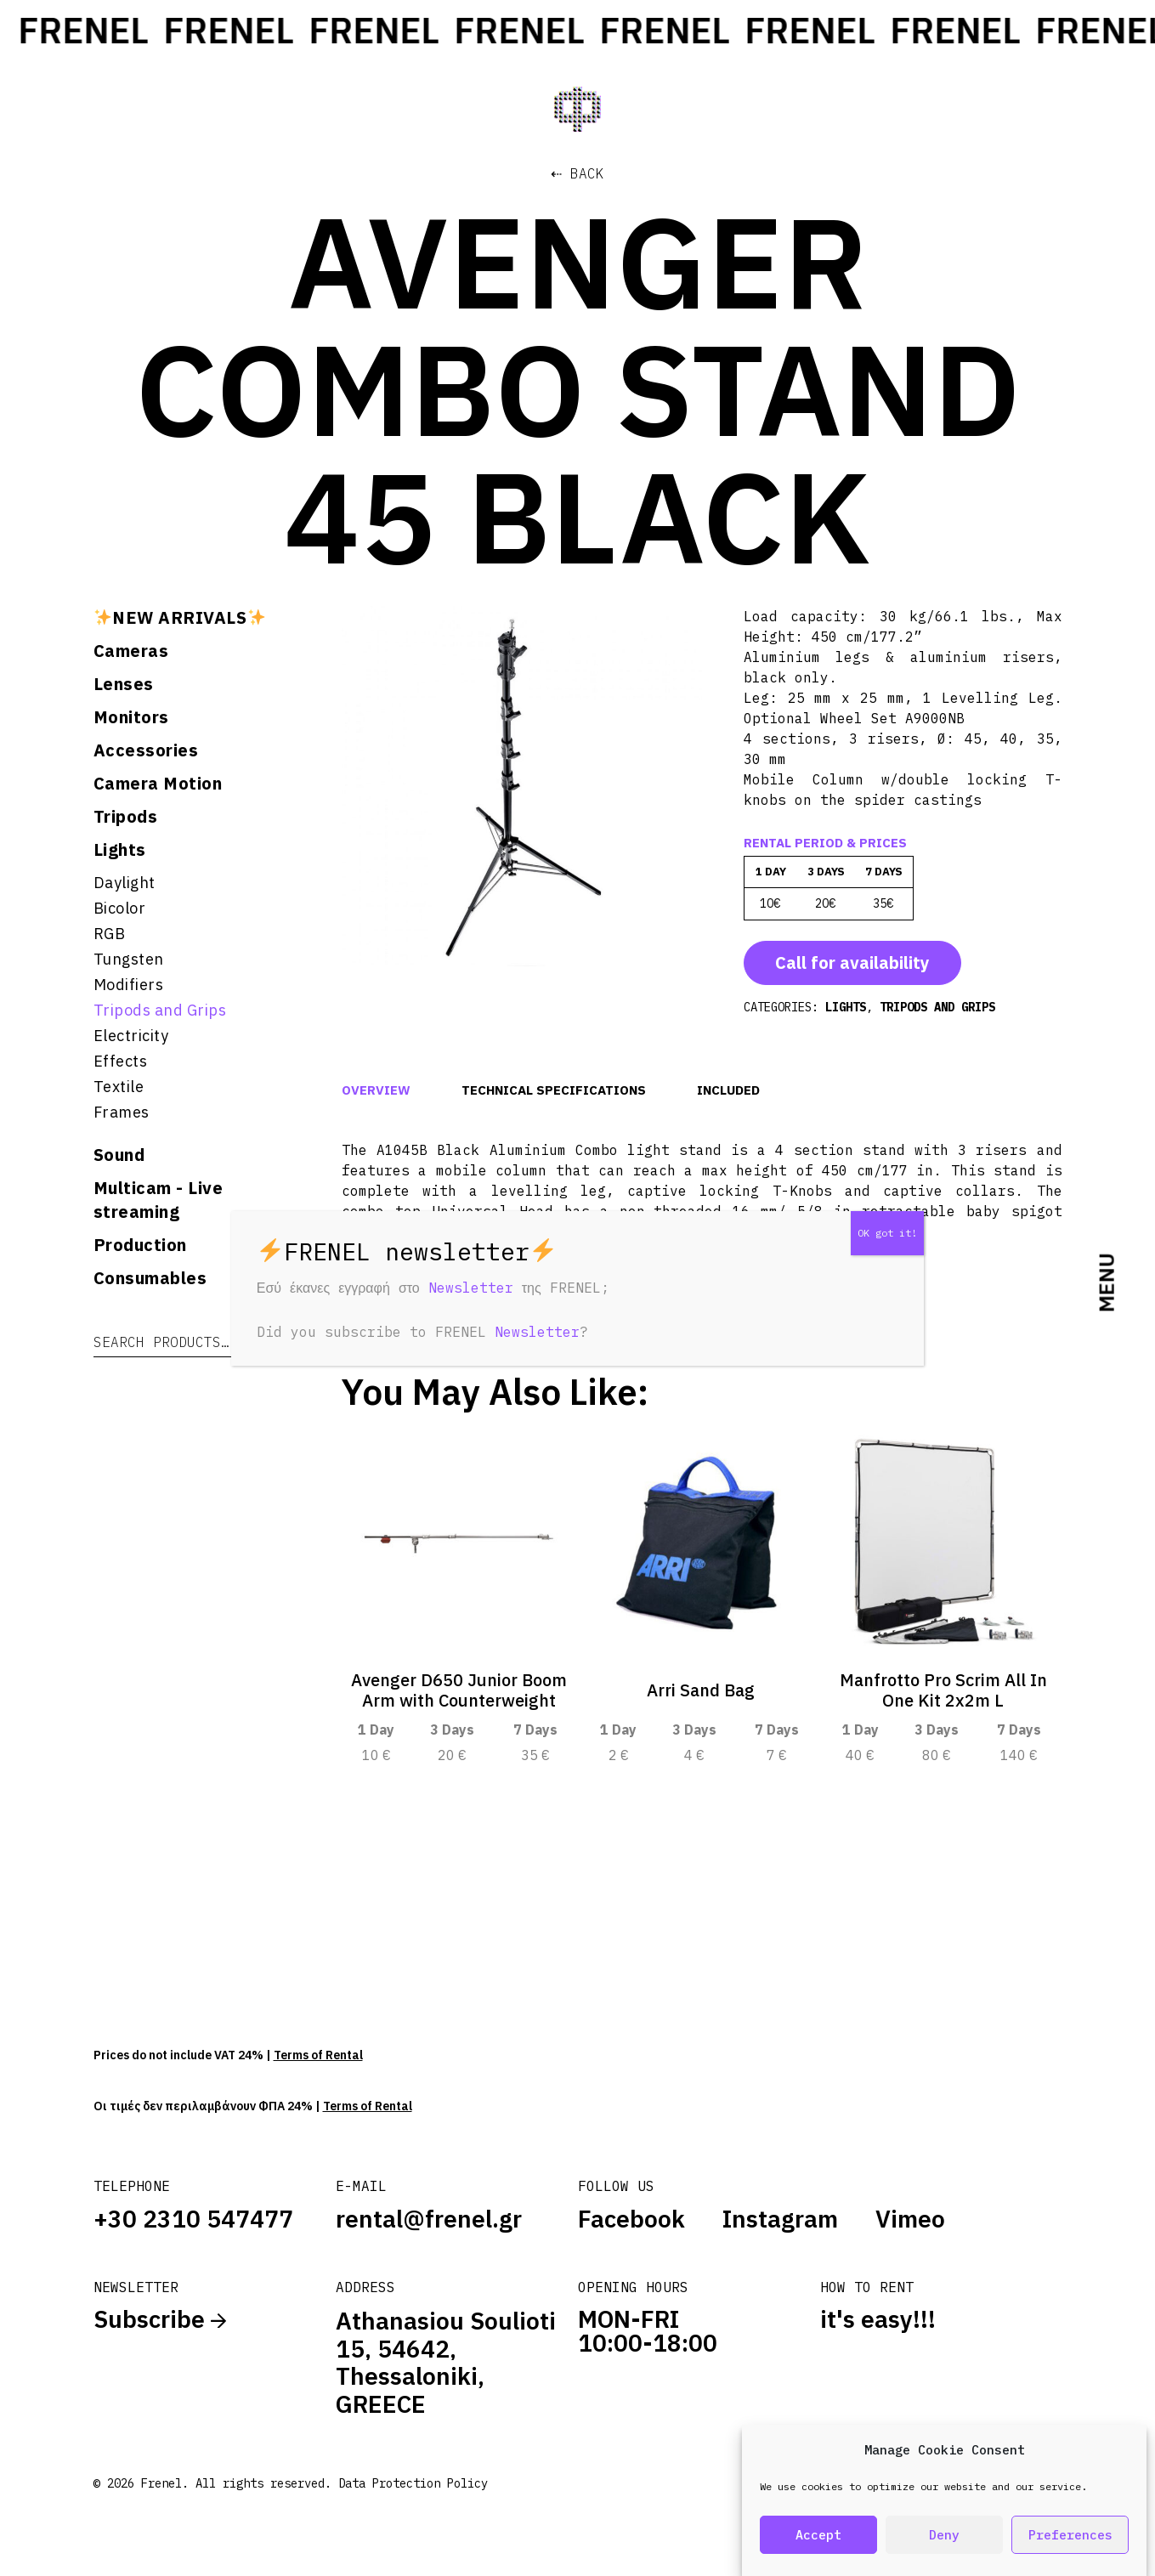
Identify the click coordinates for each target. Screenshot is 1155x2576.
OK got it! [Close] (887, 1232)
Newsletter (470, 1287)
